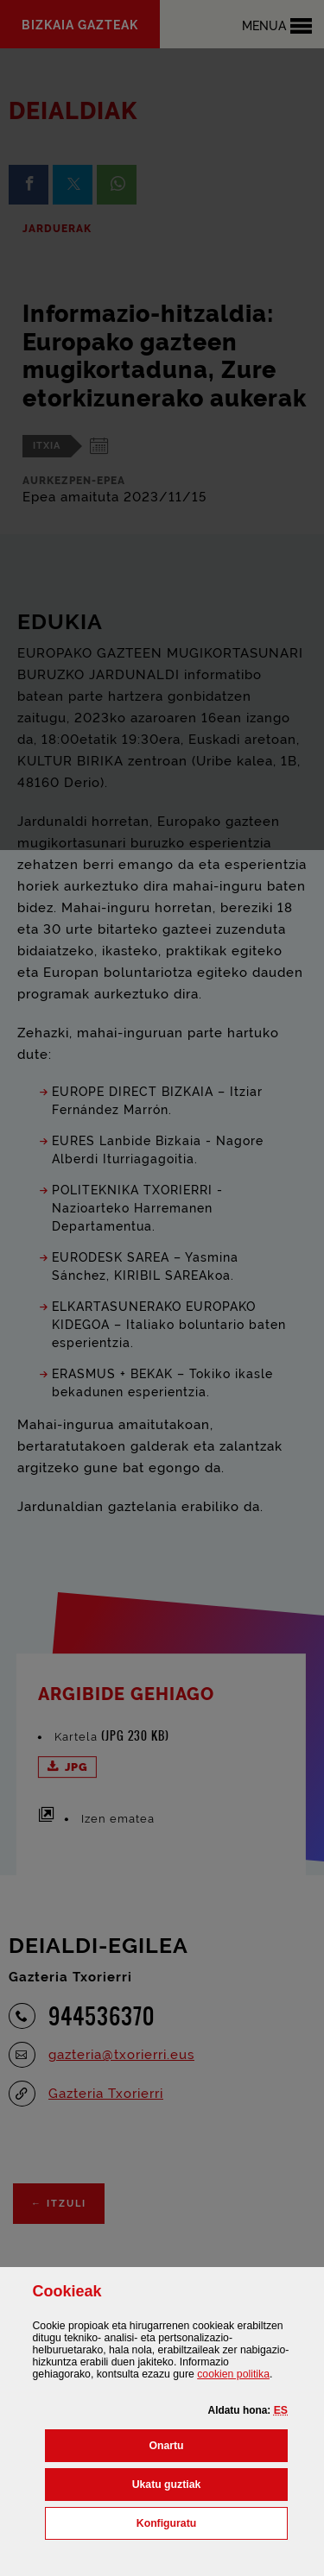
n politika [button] (233, 2374)
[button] (281, 2410)
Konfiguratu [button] (212, 2521)
